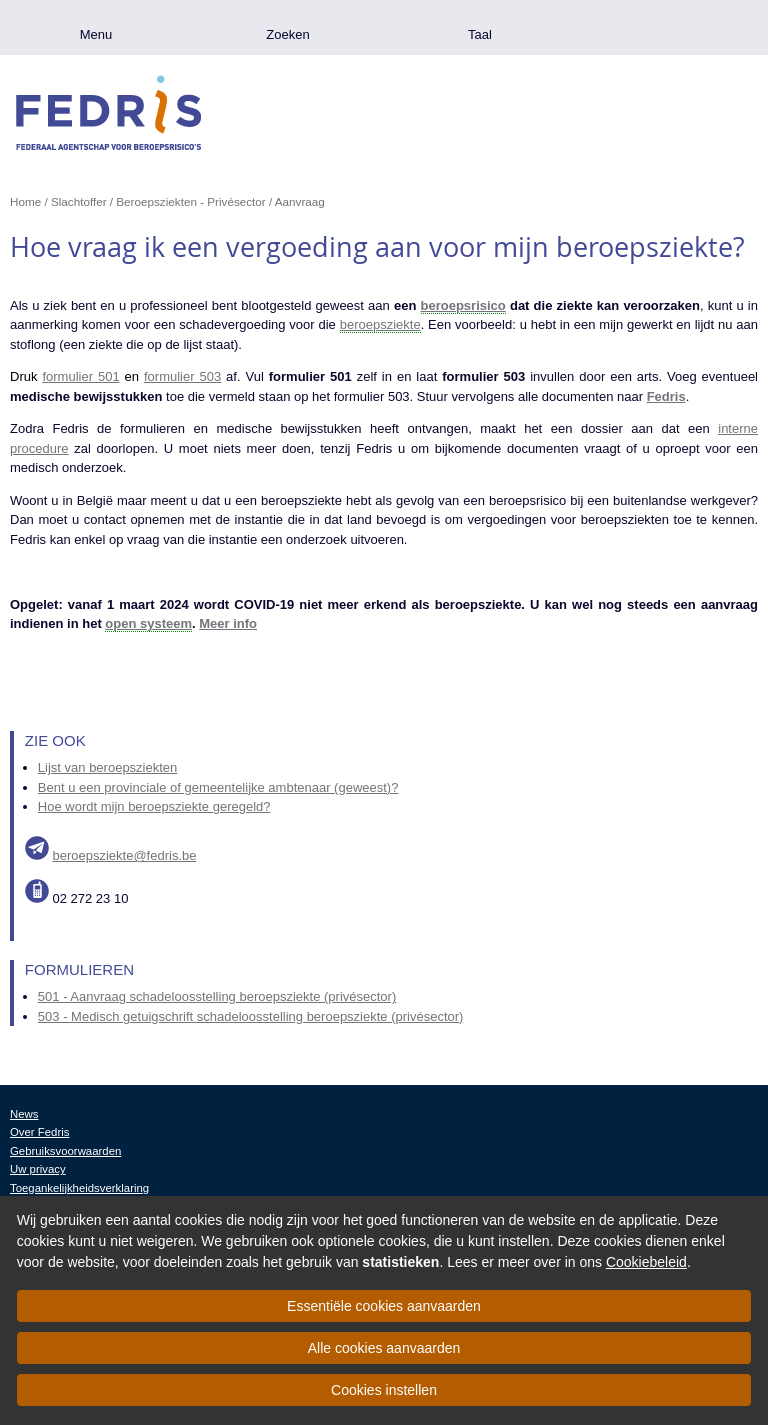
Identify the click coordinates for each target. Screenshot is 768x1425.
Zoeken (287, 34)
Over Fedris (39, 1132)
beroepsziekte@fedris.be (124, 855)
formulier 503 (182, 376)
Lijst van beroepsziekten (107, 767)
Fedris (666, 396)
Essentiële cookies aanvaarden (384, 1306)
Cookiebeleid (646, 1262)
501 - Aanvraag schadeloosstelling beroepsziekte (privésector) (217, 996)
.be (672, 27)
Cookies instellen (384, 1390)
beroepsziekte (380, 324)
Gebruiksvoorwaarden (65, 1151)
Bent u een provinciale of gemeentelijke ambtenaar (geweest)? (218, 787)
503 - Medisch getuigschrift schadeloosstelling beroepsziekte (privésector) (251, 1016)
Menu (96, 34)
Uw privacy (38, 1169)
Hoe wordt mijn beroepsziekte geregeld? (154, 806)
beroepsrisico (463, 305)
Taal (480, 34)
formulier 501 (80, 376)
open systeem (148, 623)
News (24, 1114)
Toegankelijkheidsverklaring (79, 1188)
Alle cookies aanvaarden (384, 1348)
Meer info (228, 623)
